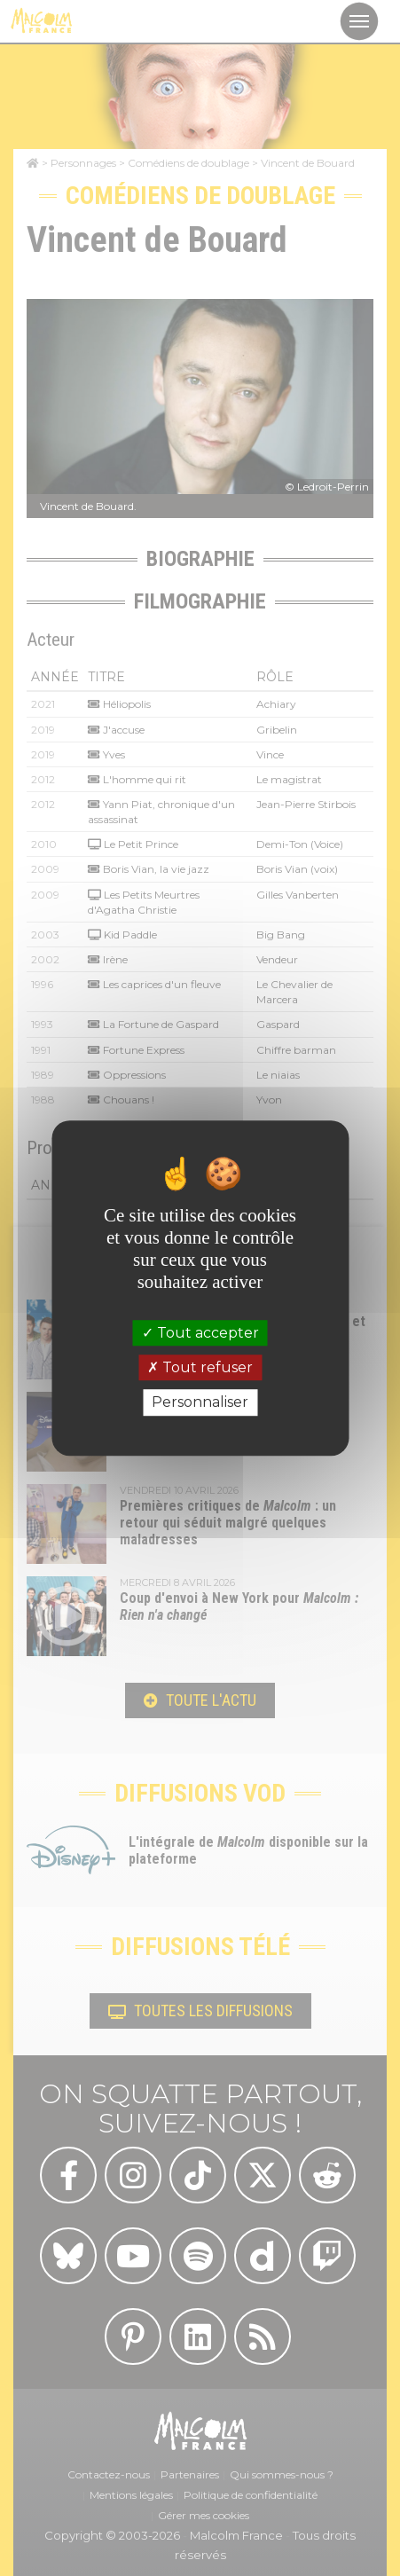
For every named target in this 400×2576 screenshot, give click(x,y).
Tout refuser (200, 1367)
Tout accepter (200, 1332)
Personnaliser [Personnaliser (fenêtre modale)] (200, 1402)
